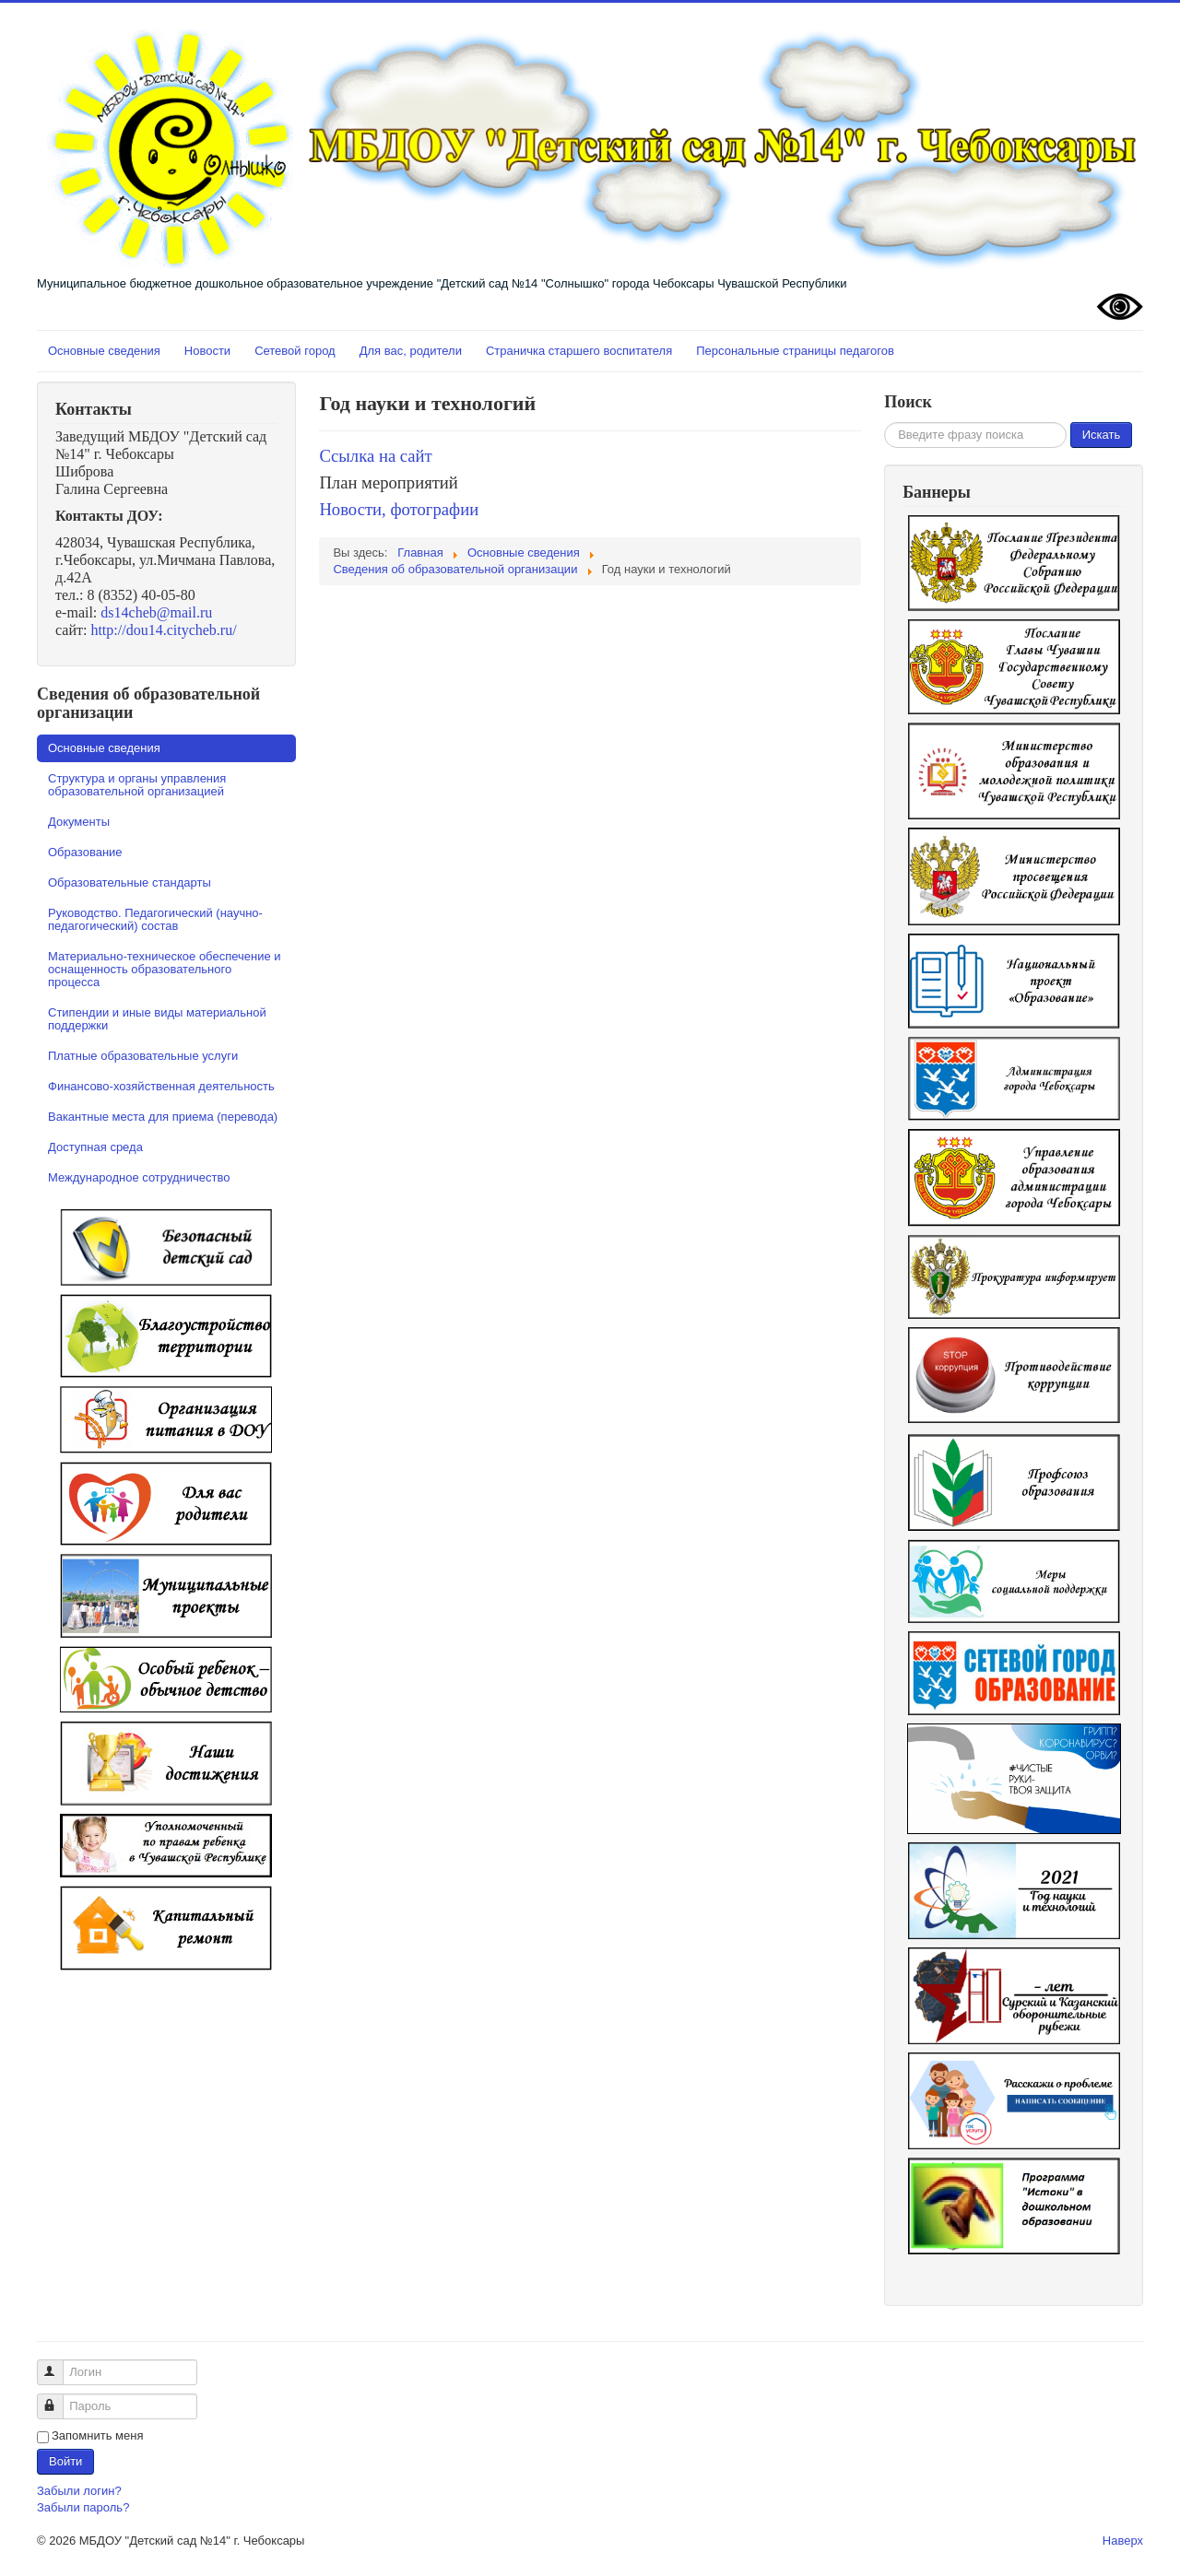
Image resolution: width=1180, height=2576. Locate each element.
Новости (207, 351)
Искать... (884, 422)
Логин (58, 2364)
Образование (85, 852)
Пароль (58, 2398)
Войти (65, 2461)
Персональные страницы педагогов (795, 351)
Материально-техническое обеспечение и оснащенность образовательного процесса (164, 969)
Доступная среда (95, 1147)
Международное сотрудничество (139, 1177)
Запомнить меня (97, 2435)
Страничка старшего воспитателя (579, 351)
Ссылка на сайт (377, 455)
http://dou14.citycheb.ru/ (163, 630)
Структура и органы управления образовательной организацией (137, 784)
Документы (79, 822)
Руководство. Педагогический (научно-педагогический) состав (155, 919)
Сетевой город (295, 351)
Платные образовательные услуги (143, 1056)
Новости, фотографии (398, 509)
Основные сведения (104, 351)
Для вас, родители (411, 351)
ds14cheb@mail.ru (156, 612)
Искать (1101, 434)
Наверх (1123, 2540)
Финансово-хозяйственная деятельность (161, 1086)
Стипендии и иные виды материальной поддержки (157, 1019)
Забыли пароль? (83, 2507)
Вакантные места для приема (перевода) (162, 1116)
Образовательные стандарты (129, 882)
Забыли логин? (79, 2491)
